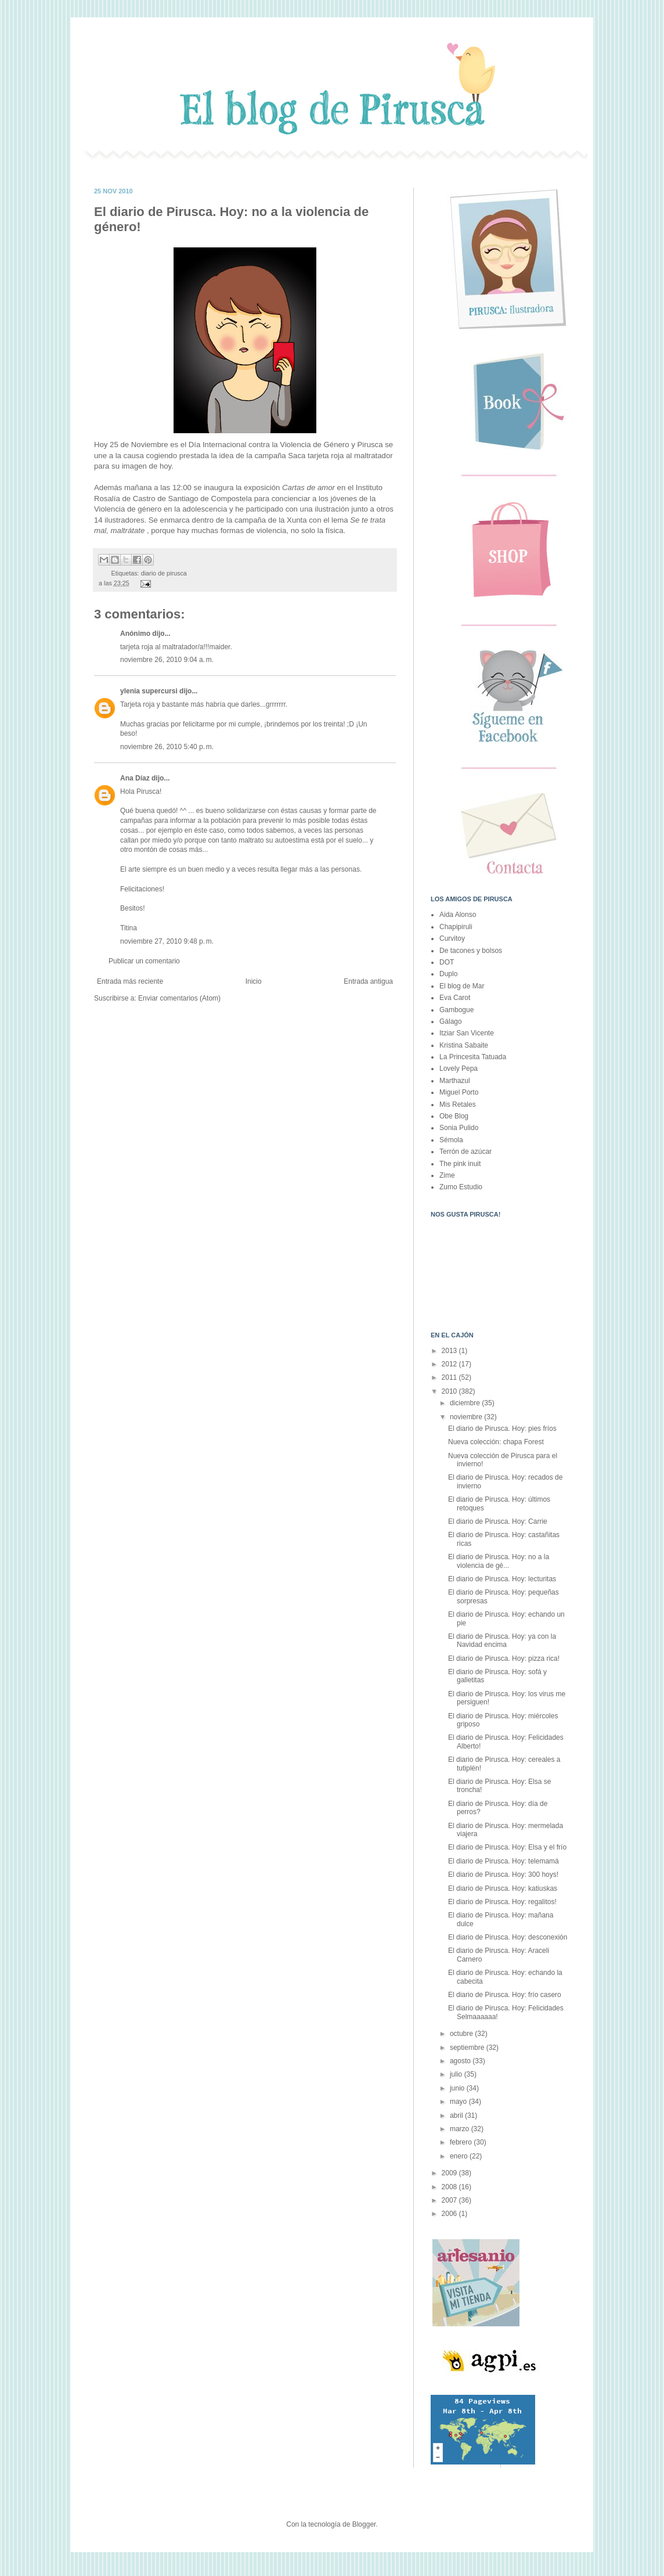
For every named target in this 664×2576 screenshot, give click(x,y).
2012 (450, 1364)
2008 (450, 2187)
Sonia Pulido (458, 1128)
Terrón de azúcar (465, 1151)
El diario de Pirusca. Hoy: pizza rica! (504, 1658)
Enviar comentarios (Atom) (179, 998)
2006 (450, 2214)
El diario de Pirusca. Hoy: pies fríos (502, 1428)
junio (458, 2088)
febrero (462, 2142)
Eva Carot (454, 998)
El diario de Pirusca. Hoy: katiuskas (502, 1888)
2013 (450, 1351)
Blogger (364, 2524)
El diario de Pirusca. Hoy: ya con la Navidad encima (502, 1640)
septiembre (468, 2047)
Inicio (254, 981)
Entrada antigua (368, 981)
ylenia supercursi (149, 691)
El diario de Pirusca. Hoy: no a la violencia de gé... (498, 1561)
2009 (450, 2173)
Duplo (448, 974)
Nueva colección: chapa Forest (496, 1442)
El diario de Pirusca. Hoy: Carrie (497, 1521)
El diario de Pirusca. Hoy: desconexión (507, 1937)
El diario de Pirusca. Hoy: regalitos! (502, 1902)
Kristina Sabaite (463, 1045)
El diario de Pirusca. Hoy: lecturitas (502, 1579)
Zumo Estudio (460, 1187)
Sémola (451, 1140)
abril (457, 2115)
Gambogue (456, 1010)
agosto (461, 2061)
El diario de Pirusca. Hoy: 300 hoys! (503, 1874)
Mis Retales (457, 1104)
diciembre (466, 1403)
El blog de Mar (461, 986)
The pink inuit (460, 1164)
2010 (450, 1391)
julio (457, 2074)
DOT (446, 962)
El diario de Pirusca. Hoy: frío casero (504, 1995)
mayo (459, 2102)
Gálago (450, 1021)
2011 (450, 1377)
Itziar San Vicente (466, 1033)
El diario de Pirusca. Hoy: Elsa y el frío (507, 1847)
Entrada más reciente (130, 981)
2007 (450, 2200)
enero (460, 2156)
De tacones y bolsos (470, 951)
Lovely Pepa (458, 1068)
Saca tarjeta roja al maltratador (341, 455)
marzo (460, 2129)
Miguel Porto (458, 1092)
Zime (447, 1175)
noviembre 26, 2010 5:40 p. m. (167, 747)
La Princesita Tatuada (472, 1057)
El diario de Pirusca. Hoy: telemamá (503, 1861)
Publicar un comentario (144, 961)
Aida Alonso (457, 915)
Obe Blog (453, 1116)
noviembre (467, 1417)
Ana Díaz (135, 778)
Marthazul (454, 1081)
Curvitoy (452, 938)
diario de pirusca (164, 573)
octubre (462, 2034)
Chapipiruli (455, 927)
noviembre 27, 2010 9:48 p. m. (167, 941)
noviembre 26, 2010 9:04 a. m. (167, 660)
